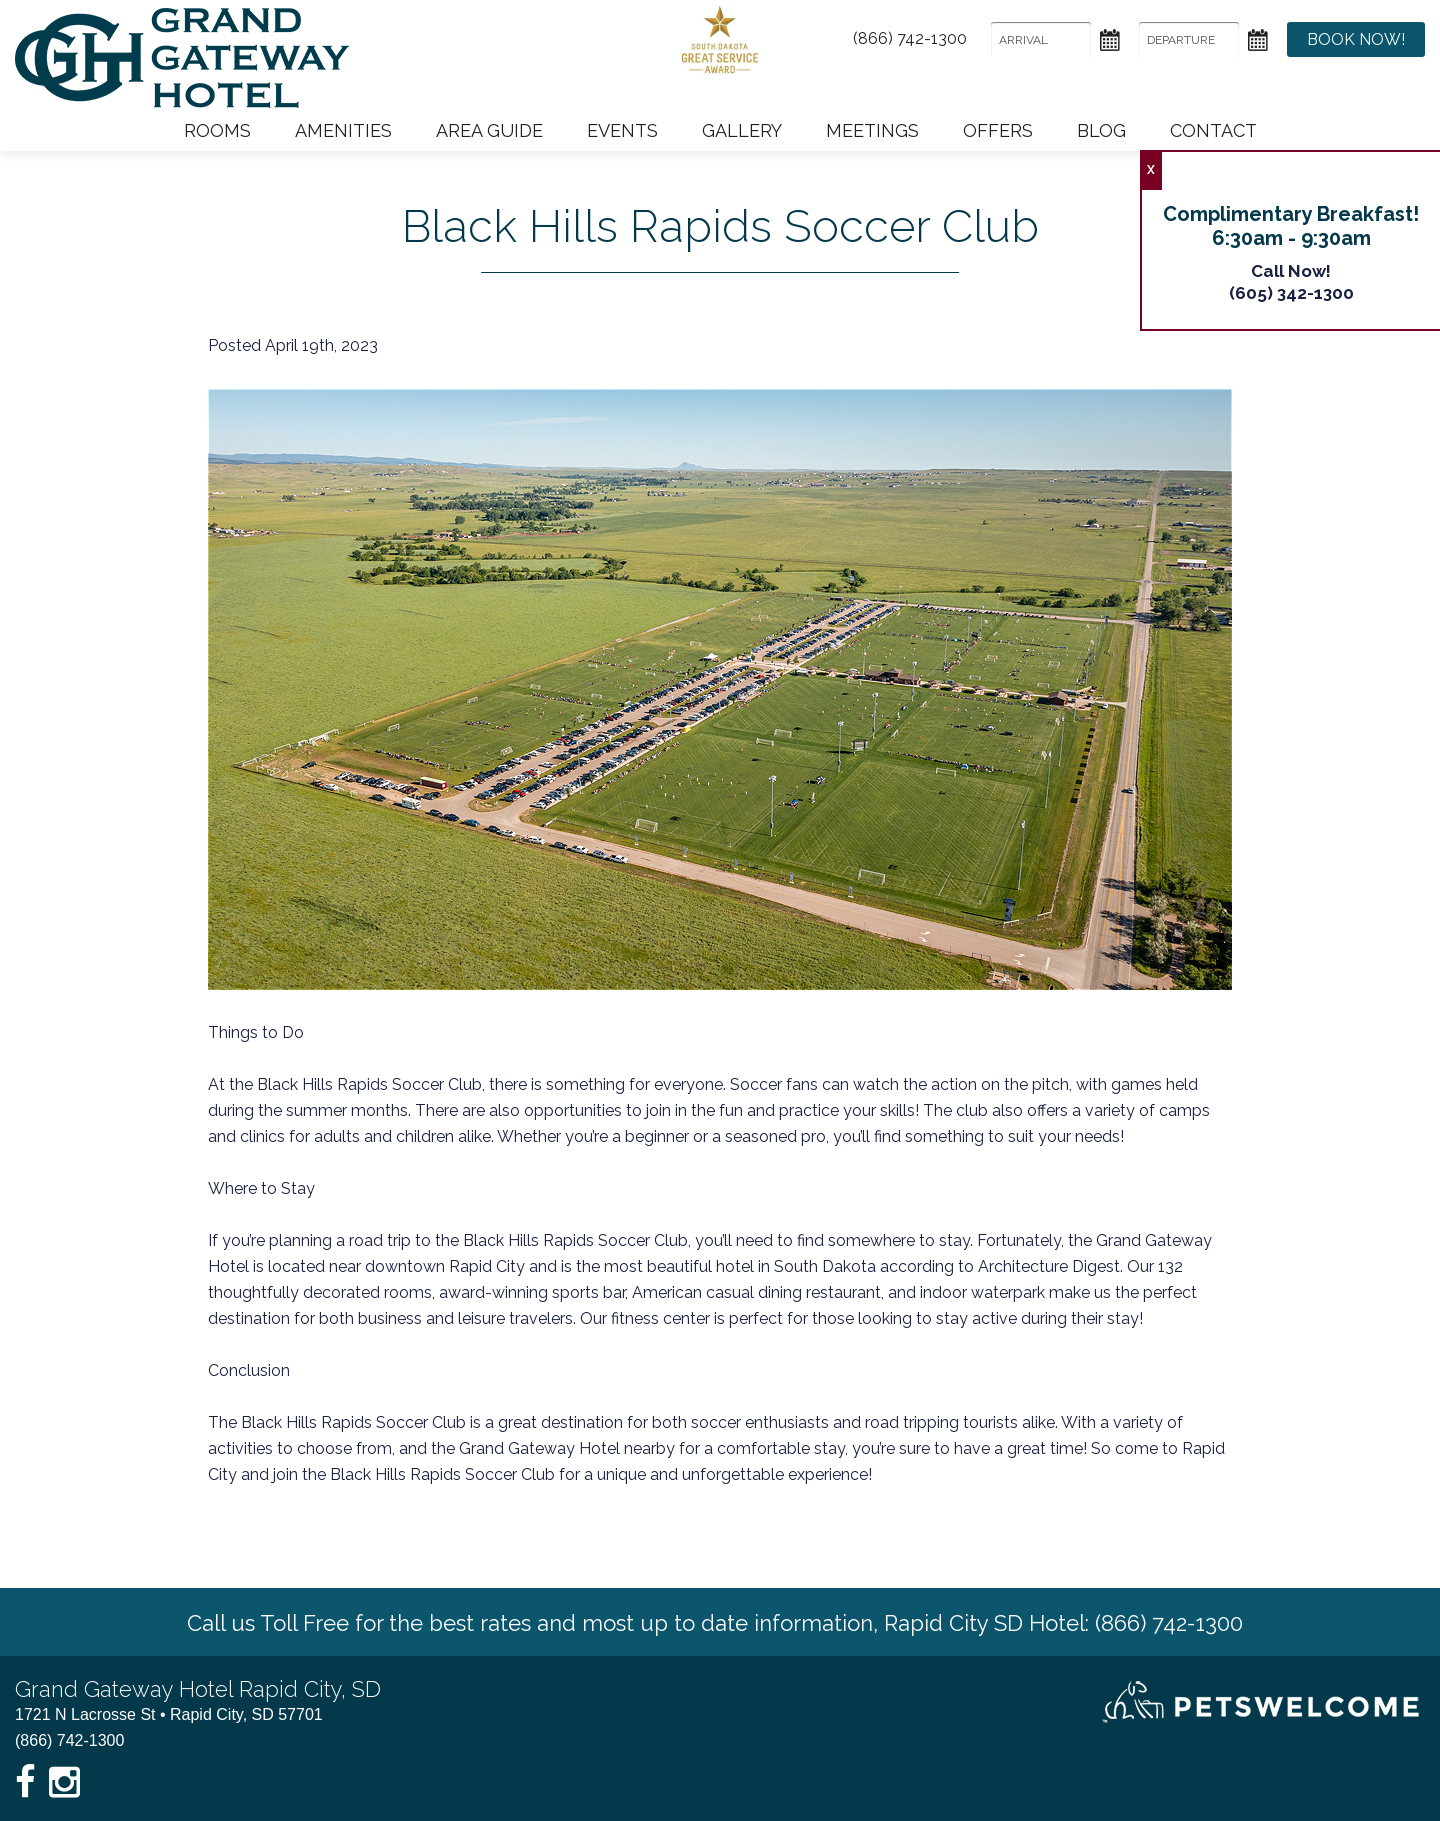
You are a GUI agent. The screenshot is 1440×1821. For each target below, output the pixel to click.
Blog (1101, 130)
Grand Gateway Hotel (182, 58)
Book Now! (1356, 39)
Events (622, 130)
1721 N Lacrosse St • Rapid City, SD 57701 (169, 1714)
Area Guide (489, 130)
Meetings (872, 130)
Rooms (217, 130)
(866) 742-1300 (910, 39)
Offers (998, 130)
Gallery (742, 130)
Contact (1213, 130)
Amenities (343, 130)
